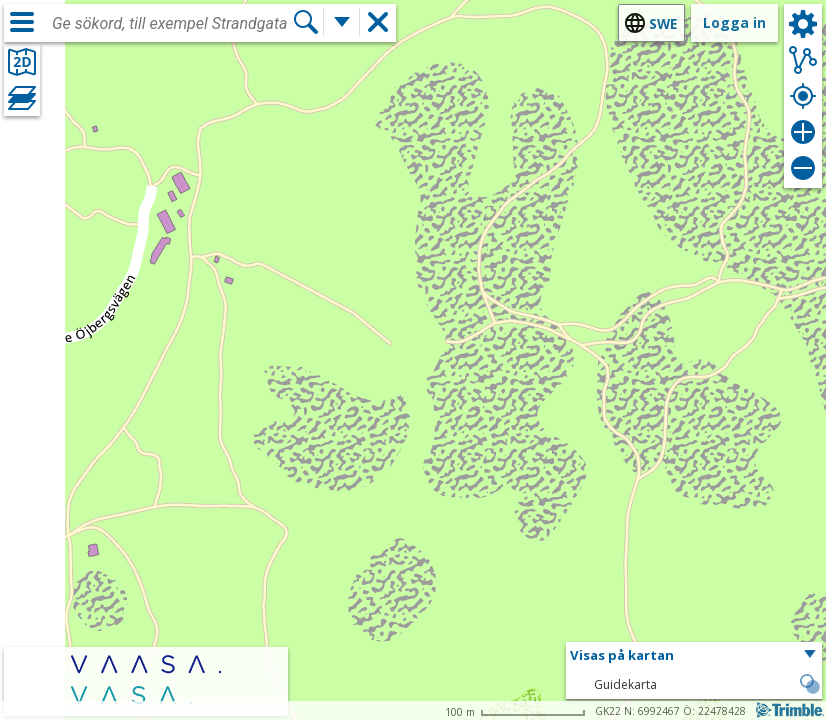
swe (663, 23)
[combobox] (172, 24)
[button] (694, 656)
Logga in (734, 22)
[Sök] (306, 22)
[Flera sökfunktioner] (342, 22)
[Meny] (22, 22)
